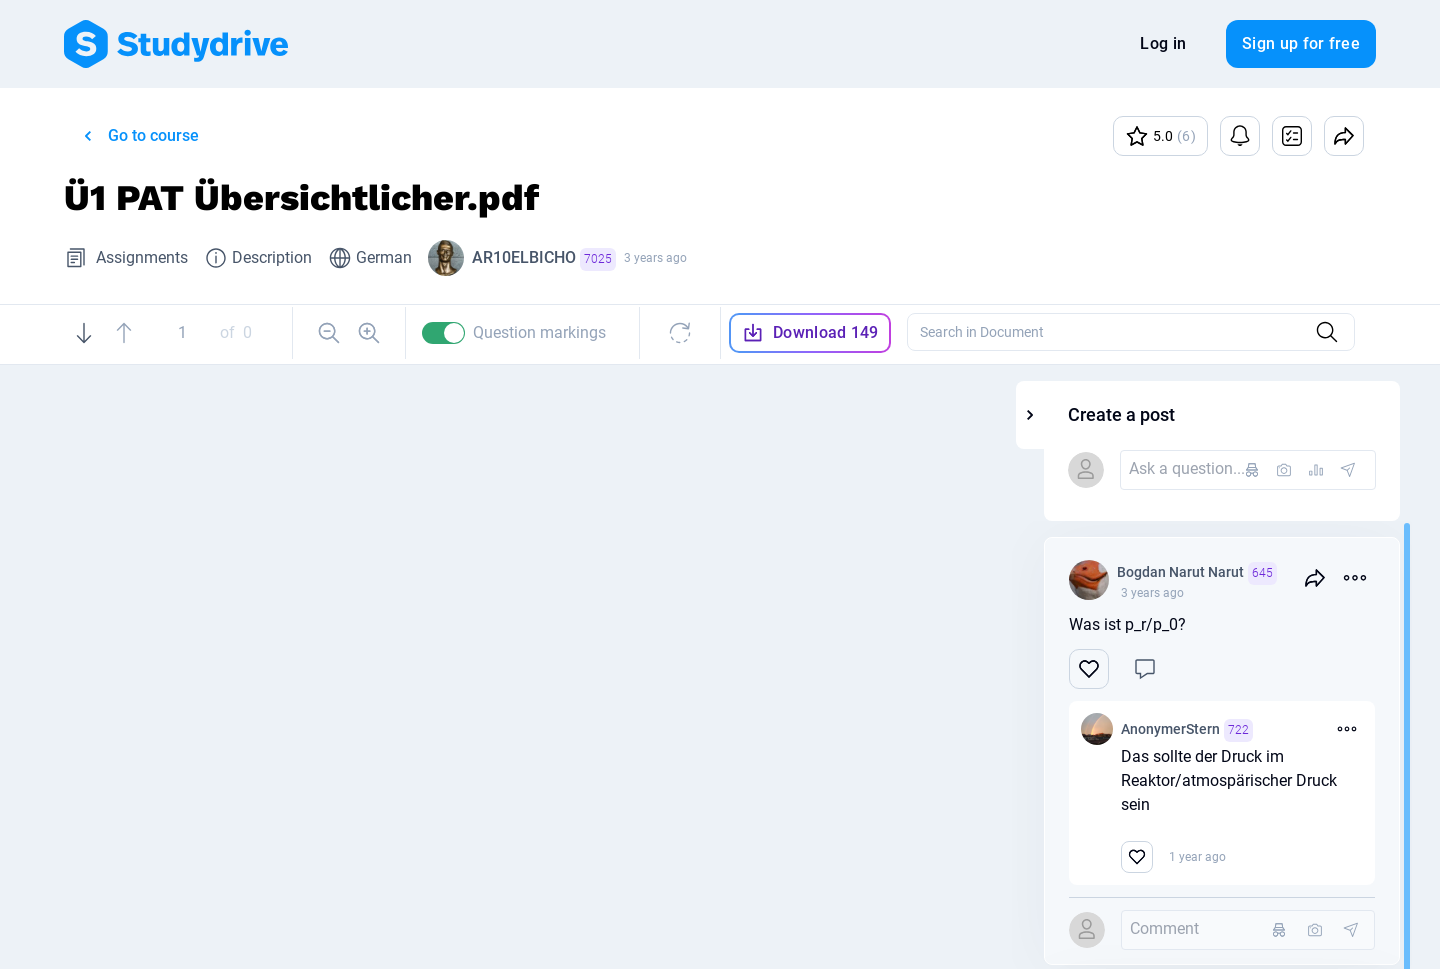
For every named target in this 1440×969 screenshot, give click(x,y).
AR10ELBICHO (544, 259)
